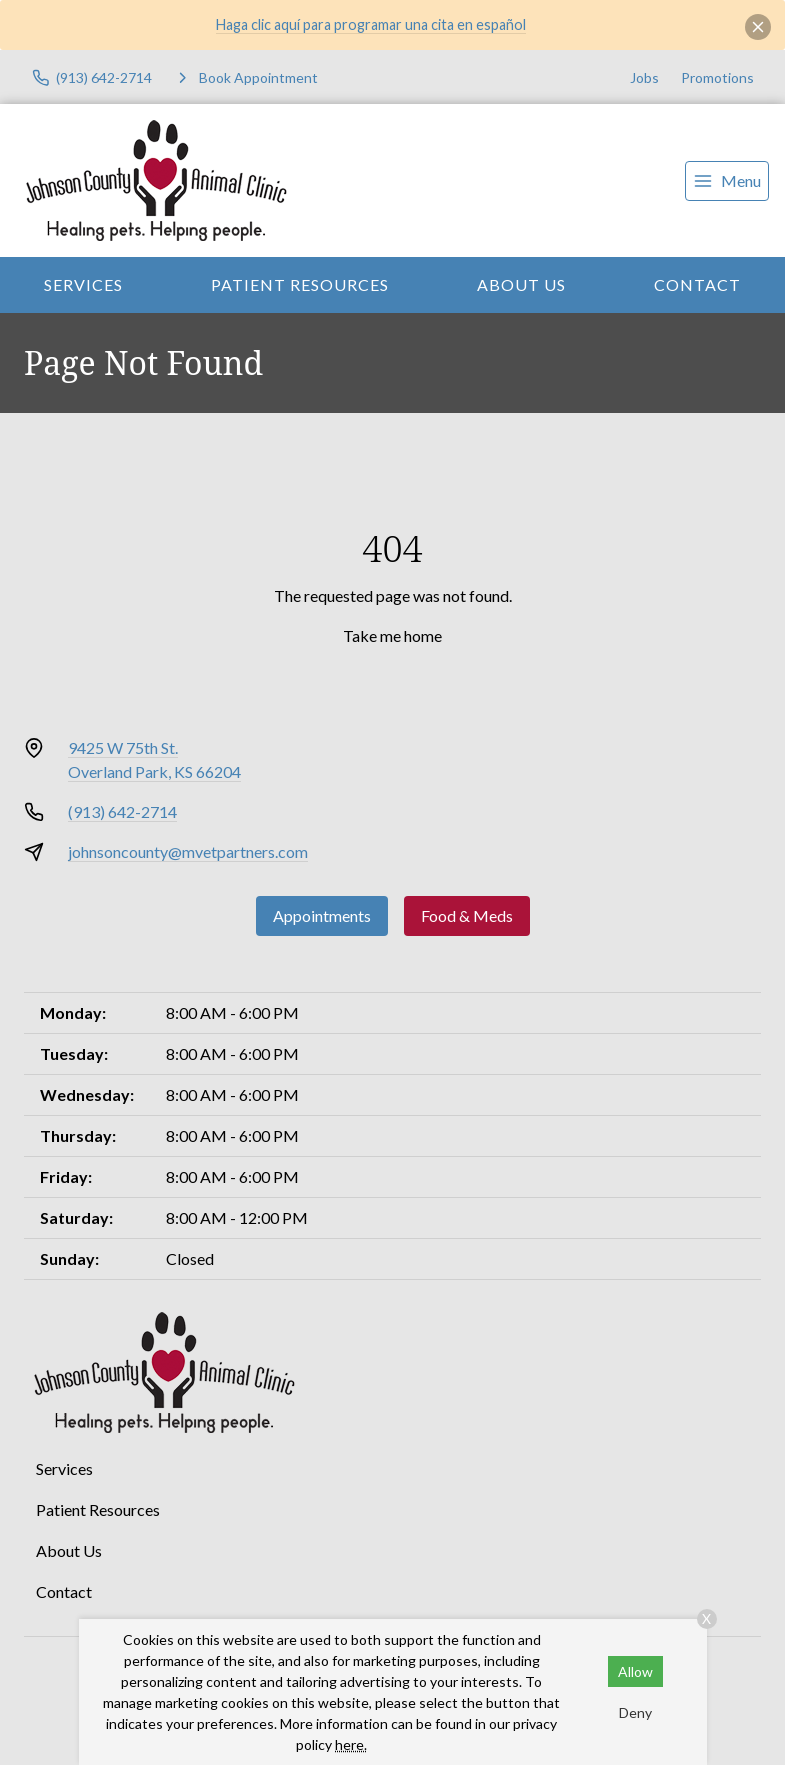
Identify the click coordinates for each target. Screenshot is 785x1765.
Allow (635, 1671)
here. (351, 1744)
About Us (521, 284)
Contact (697, 284)
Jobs (644, 77)
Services (83, 284)
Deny (635, 1712)
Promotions (717, 77)
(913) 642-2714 (122, 811)
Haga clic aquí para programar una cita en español (371, 24)
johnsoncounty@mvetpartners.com (188, 851)
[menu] (727, 181)
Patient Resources (300, 284)
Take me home (392, 635)
